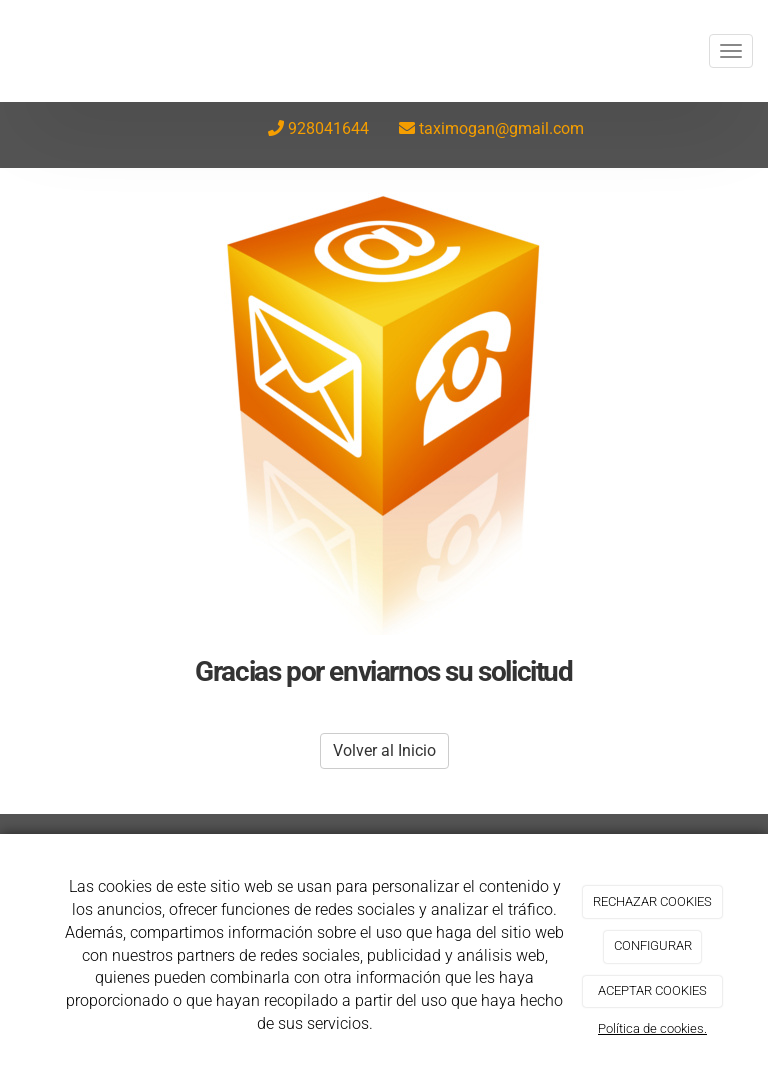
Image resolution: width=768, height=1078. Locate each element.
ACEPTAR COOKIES (652, 990)
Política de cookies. (652, 1028)
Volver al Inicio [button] (384, 750)
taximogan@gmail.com (501, 128)
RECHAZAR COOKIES (652, 901)
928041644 (328, 128)
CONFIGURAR (653, 945)
